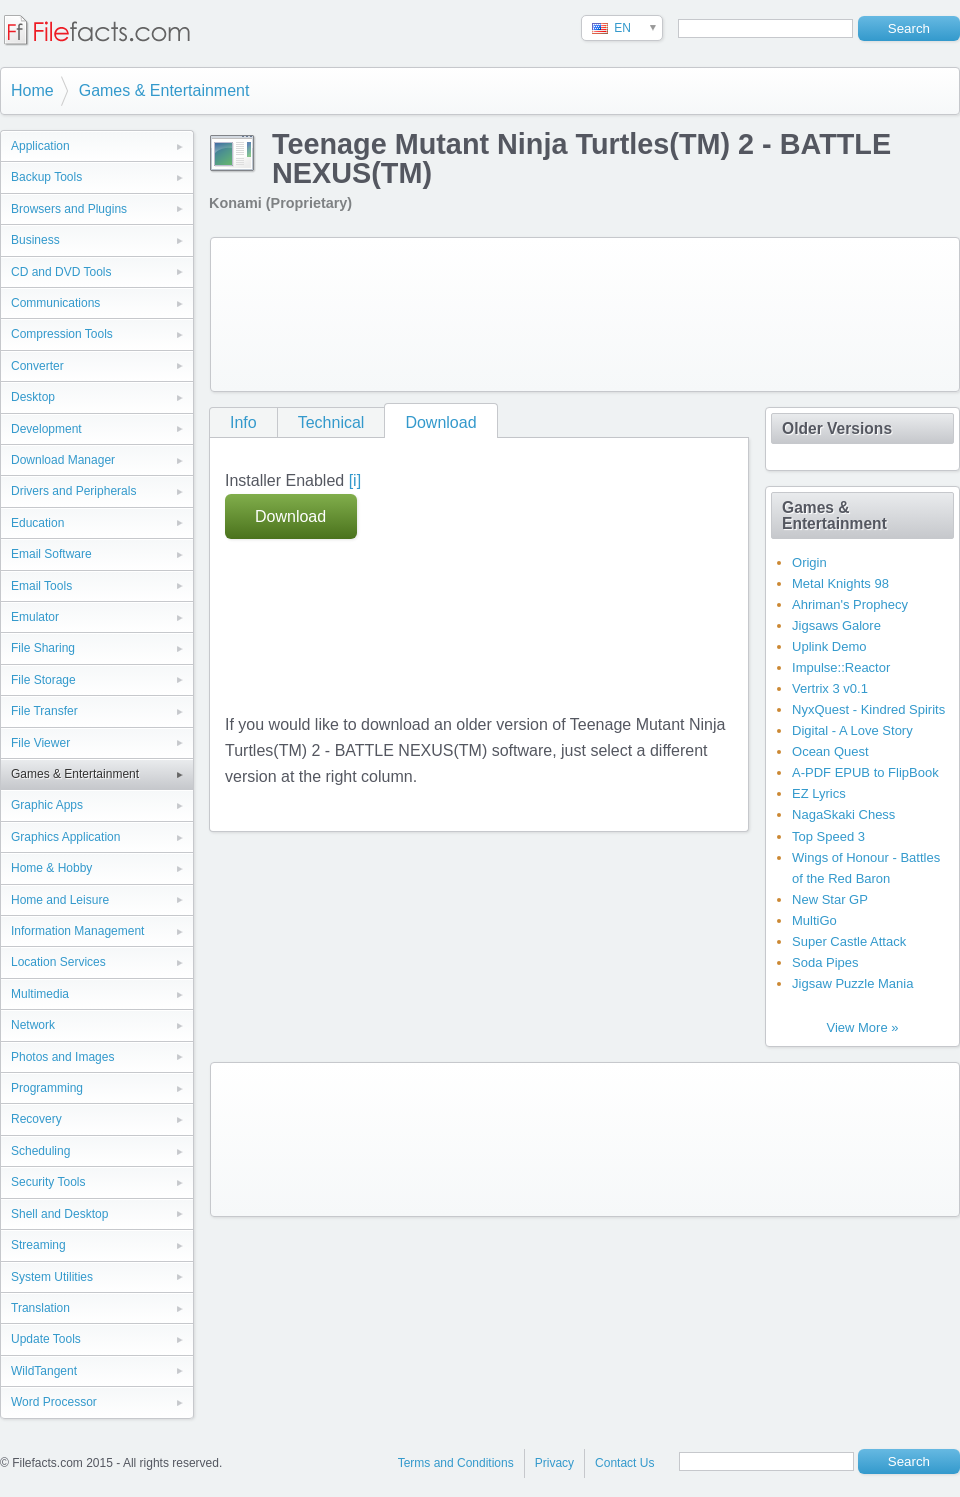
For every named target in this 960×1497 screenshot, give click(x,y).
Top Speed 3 (828, 836)
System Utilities (52, 1277)
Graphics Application (65, 837)
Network (33, 1025)
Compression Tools (62, 334)
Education (37, 523)
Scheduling (40, 1151)
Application (40, 146)
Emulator (35, 617)
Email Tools (41, 586)
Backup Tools (46, 177)
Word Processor (54, 1402)
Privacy (554, 1463)
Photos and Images (62, 1057)
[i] (355, 480)
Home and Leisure (60, 900)
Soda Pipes (825, 962)
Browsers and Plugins (69, 209)
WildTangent (44, 1371)
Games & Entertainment (164, 90)
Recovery (36, 1119)
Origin (809, 562)
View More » (862, 1027)
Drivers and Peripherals (73, 491)
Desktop (33, 397)
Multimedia (40, 994)
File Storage (43, 680)
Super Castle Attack (849, 941)
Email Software (51, 554)
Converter (37, 366)
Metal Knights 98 (840, 583)
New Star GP (830, 899)
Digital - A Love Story (852, 730)
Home (32, 90)
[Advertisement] (298, 310)
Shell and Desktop (59, 1214)
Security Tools (48, 1182)
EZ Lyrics (819, 793)
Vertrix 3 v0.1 (830, 688)
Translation (40, 1308)
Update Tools (46, 1339)
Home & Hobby (51, 868)
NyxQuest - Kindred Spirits (868, 709)
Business (35, 240)
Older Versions (837, 428)
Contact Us (624, 1463)
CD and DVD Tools (61, 272)
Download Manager (63, 460)
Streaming (38, 1245)
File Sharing (43, 648)
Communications (55, 303)
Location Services (58, 962)
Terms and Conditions (456, 1463)
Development (46, 429)
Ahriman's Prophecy (850, 604)
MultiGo (814, 920)
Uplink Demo (829, 646)
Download (440, 422)
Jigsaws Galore (836, 625)
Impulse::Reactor (841, 667)
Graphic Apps (47, 805)
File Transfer (44, 711)
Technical (331, 422)
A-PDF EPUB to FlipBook (865, 772)
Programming (47, 1088)
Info (243, 422)
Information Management (77, 931)
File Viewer (40, 743)
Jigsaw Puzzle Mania (852, 983)
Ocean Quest (830, 751)
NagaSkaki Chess (843, 814)
